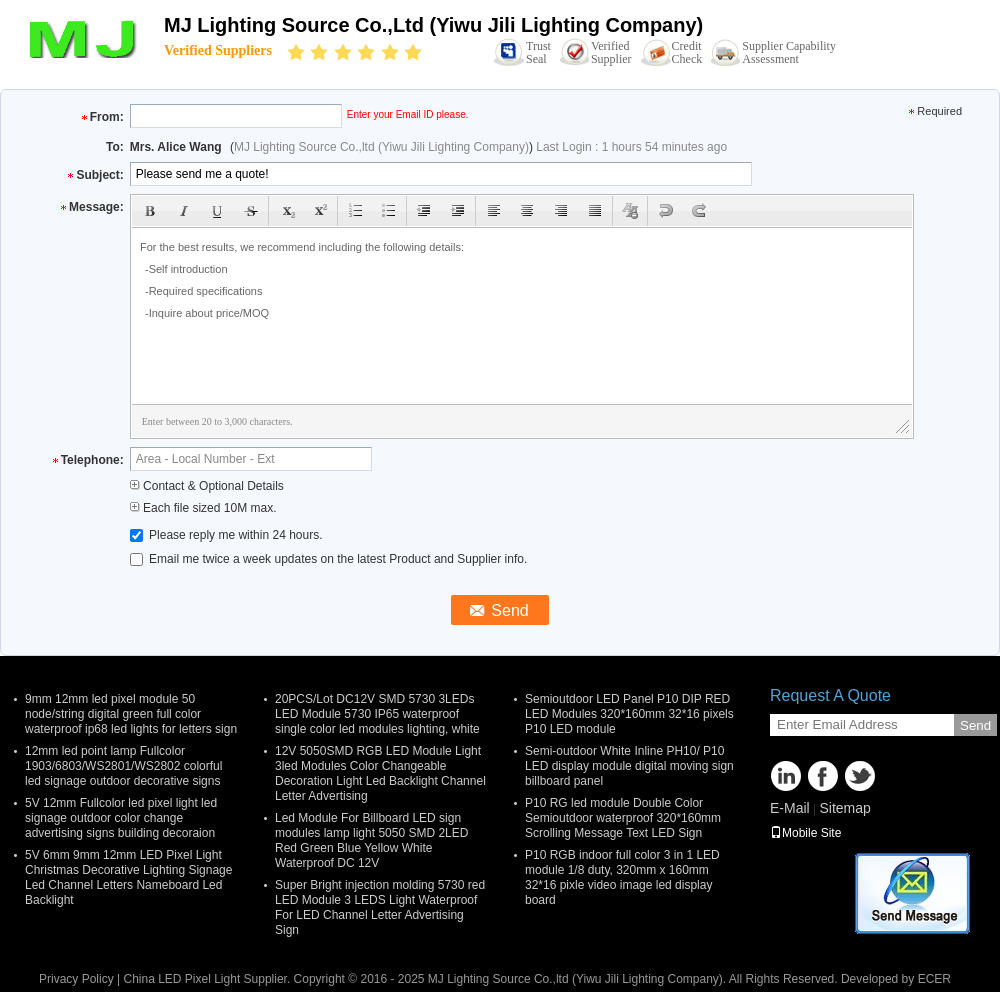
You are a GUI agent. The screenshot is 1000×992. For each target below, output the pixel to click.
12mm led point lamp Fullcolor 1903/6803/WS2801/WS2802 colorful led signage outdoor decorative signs (123, 766)
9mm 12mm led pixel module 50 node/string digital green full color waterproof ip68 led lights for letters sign (131, 714)
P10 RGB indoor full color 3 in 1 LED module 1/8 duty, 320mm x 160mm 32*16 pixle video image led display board (622, 877)
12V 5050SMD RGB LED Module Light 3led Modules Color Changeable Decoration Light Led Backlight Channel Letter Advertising (380, 773)
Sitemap (844, 808)
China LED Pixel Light (181, 979)
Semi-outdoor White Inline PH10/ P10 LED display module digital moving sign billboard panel (629, 766)
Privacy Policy (76, 979)
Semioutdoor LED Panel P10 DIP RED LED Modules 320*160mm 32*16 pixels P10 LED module (629, 714)
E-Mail (790, 808)
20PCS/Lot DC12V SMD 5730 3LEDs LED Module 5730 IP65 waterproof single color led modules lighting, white (377, 714)
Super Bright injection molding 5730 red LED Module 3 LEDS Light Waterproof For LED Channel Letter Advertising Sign (380, 907)
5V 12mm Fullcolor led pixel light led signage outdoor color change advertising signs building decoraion (121, 818)
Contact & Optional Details (207, 486)
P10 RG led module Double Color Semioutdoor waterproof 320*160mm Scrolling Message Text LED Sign (623, 818)
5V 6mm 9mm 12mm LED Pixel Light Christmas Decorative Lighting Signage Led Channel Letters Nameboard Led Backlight (128, 877)
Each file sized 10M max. (203, 508)
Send (975, 725)
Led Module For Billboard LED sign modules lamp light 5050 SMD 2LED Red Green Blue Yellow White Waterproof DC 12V (371, 840)
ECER (934, 979)
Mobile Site (805, 833)
